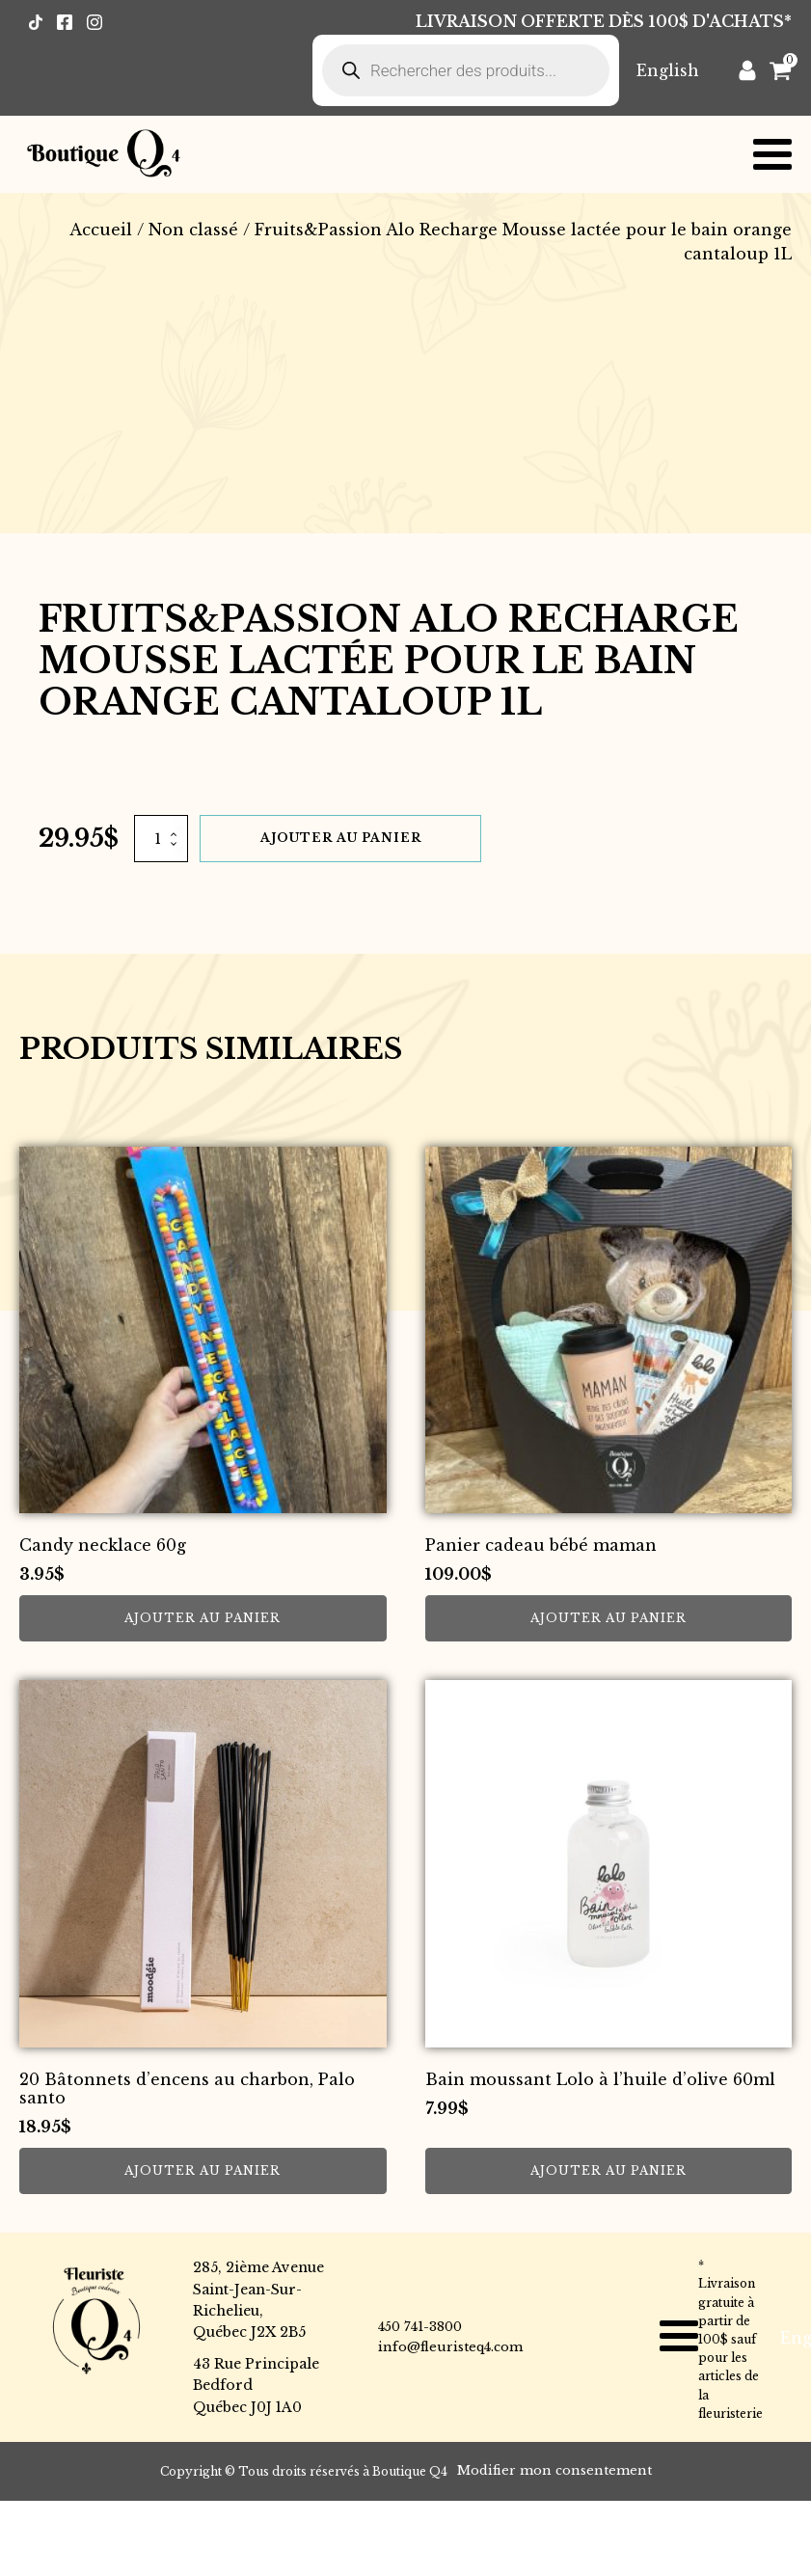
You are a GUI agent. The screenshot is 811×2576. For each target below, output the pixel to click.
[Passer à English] (668, 70)
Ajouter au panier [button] (202, 1618)
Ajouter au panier (340, 837)
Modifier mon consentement (554, 2470)
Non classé (193, 229)
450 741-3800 (420, 2326)
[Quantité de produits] (161, 838)
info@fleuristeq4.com (450, 2347)
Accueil (100, 229)
